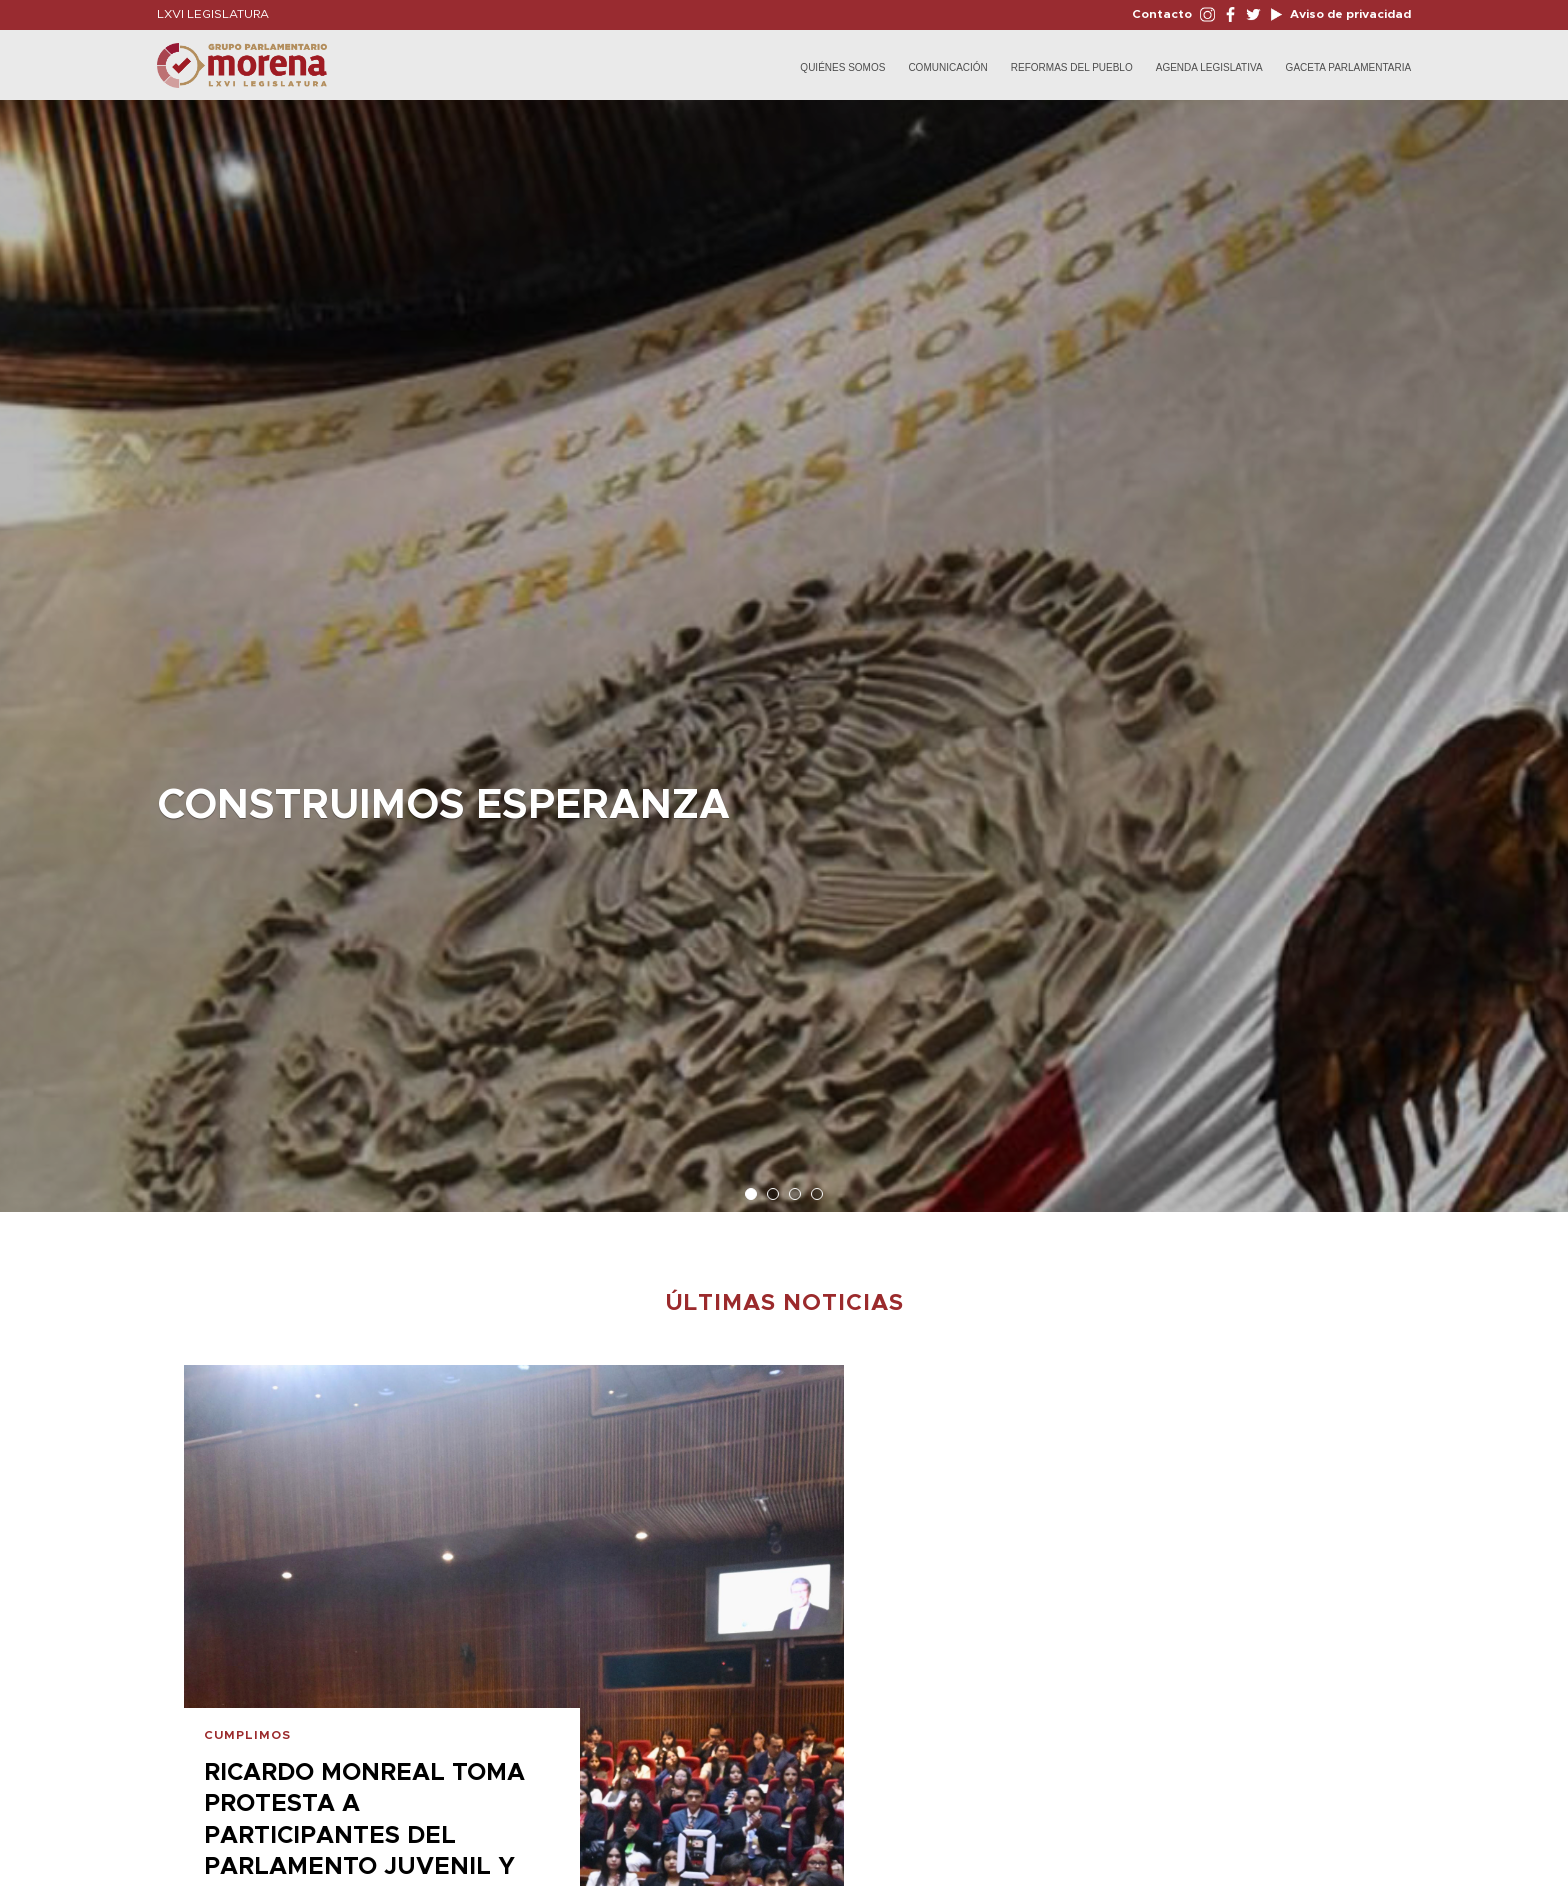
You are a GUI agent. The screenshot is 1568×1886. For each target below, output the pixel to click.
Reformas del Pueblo (1072, 67)
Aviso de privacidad (1349, 14)
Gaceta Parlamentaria (1349, 67)
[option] (784, 646)
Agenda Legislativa (1209, 67)
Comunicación (947, 67)
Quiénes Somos (842, 67)
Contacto (1162, 14)
